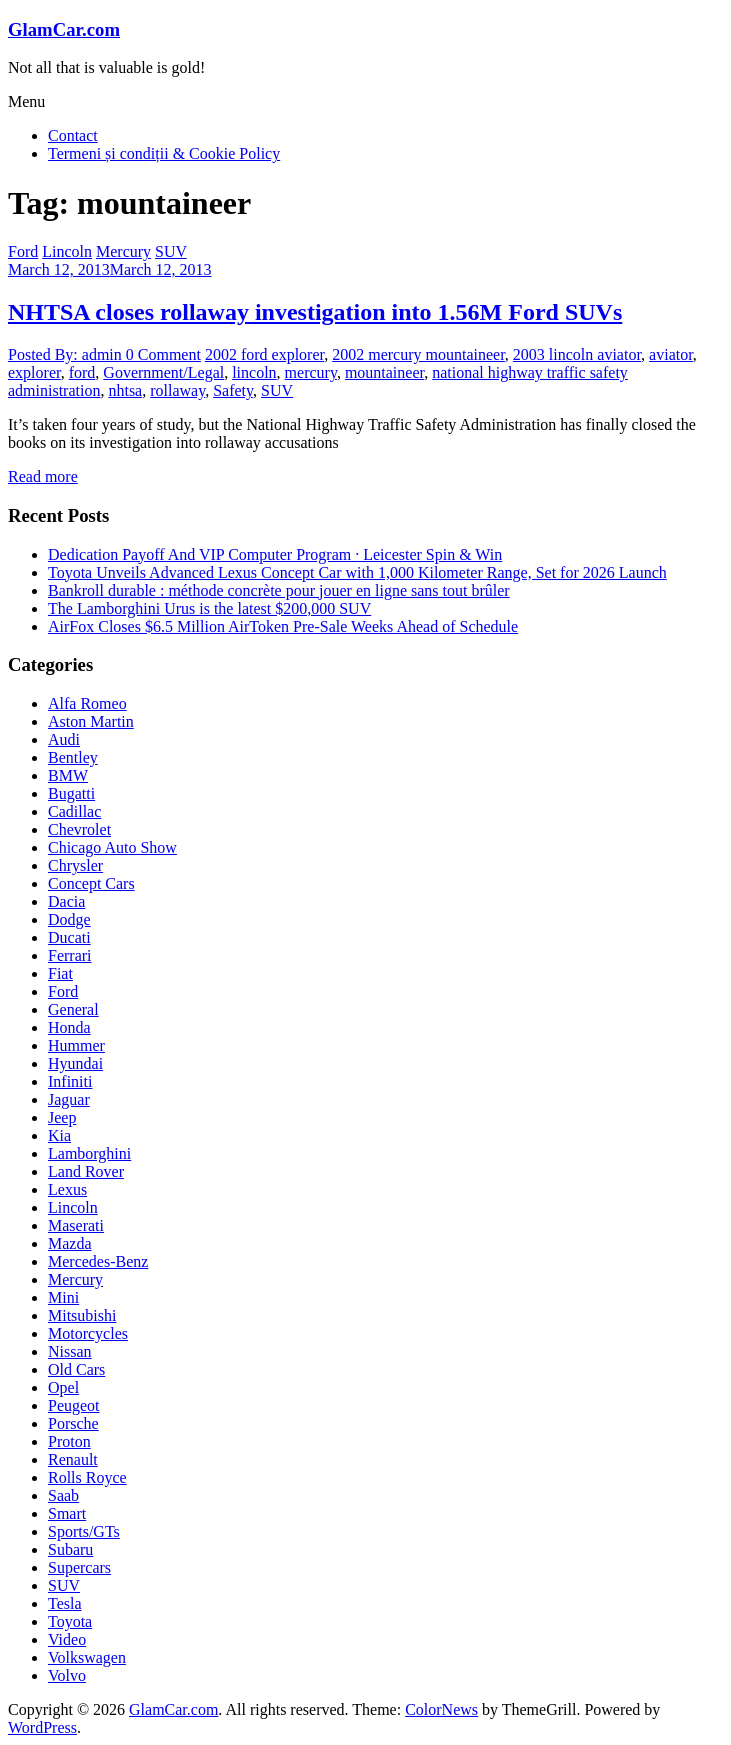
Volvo (67, 1675)
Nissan (70, 1351)
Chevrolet (79, 829)
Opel (63, 1387)
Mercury (123, 251)
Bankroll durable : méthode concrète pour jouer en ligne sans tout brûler (279, 590)
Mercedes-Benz (98, 1261)
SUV (171, 251)
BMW (68, 775)
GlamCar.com (64, 29)
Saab (63, 1495)
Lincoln (67, 251)
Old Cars (76, 1369)
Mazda (70, 1243)
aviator (671, 354)
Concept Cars (91, 883)
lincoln (254, 372)
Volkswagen (87, 1657)
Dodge (69, 919)
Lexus (67, 1189)
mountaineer (384, 372)
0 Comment (163, 354)
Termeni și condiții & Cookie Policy (164, 153)
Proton (69, 1441)
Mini (63, 1297)
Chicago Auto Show (112, 847)
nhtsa (125, 390)
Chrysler (75, 865)
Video (67, 1639)
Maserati (76, 1225)
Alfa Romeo (87, 703)
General (73, 1009)
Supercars (79, 1567)
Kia (59, 1135)
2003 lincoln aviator (577, 354)
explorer (34, 372)
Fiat (60, 973)
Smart (67, 1513)
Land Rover (86, 1171)
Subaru (70, 1549)
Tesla (65, 1603)
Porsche (73, 1423)
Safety (233, 390)
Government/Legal (163, 372)
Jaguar (69, 1099)
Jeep (62, 1117)
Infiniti (70, 1081)
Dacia (66, 901)
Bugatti (71, 793)
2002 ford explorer (264, 354)
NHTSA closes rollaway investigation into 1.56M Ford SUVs (315, 312)
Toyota (70, 1621)
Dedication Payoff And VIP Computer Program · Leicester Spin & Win (275, 554)
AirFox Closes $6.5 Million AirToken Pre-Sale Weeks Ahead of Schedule (283, 626)
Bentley (73, 757)
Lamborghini (89, 1153)
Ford (23, 251)
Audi (64, 739)
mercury (311, 372)
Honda (69, 1027)
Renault (73, 1459)
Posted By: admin (67, 354)
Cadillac (74, 811)
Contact (73, 135)
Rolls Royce (87, 1477)
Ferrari (70, 955)
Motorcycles (88, 1333)
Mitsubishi (82, 1315)
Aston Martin (91, 721)
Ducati (69, 937)
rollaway (177, 390)
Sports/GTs (84, 1531)
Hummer (76, 1045)
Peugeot (74, 1405)
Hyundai (75, 1063)
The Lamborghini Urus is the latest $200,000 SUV (209, 608)
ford (82, 372)
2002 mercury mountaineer (418, 354)
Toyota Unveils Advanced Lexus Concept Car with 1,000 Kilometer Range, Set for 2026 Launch (357, 572)
